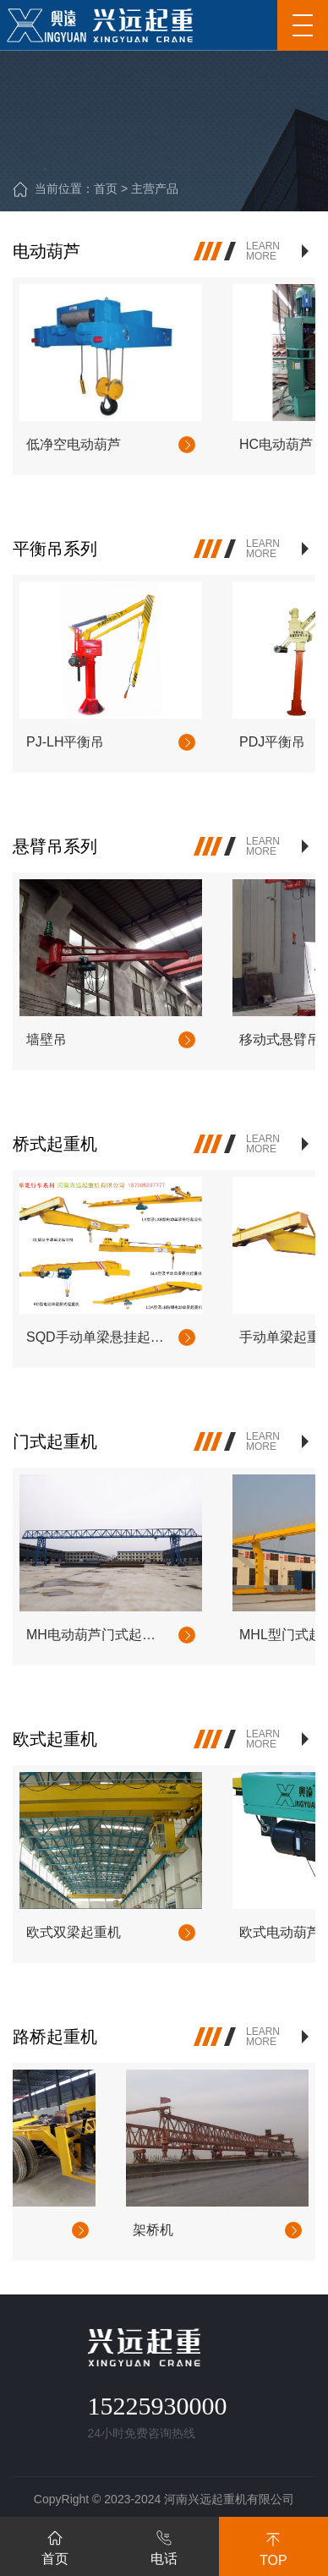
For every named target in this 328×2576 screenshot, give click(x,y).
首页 (106, 188)
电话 (164, 2545)
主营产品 (154, 188)
